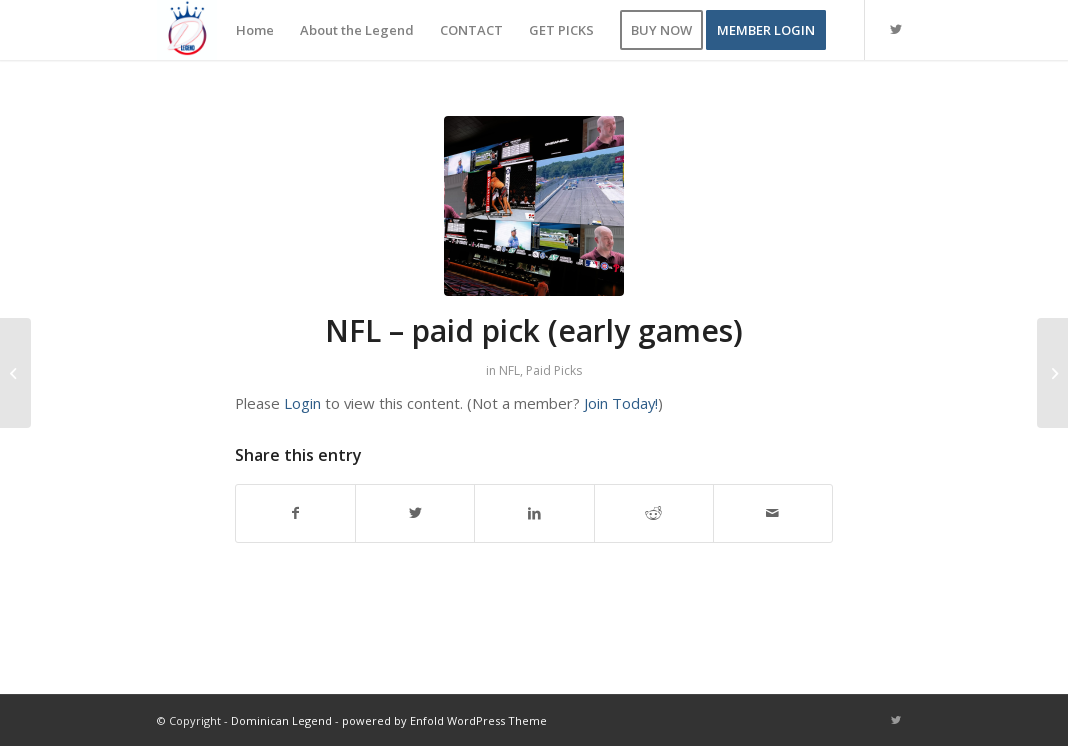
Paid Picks (554, 370)
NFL (509, 370)
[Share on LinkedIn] (534, 513)
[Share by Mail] (773, 513)
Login (302, 403)
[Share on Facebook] (295, 513)
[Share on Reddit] (654, 513)
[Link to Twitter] (896, 29)
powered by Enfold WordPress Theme (444, 720)
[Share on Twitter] (415, 513)
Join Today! (621, 403)
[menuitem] (255, 30)
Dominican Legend (281, 720)
